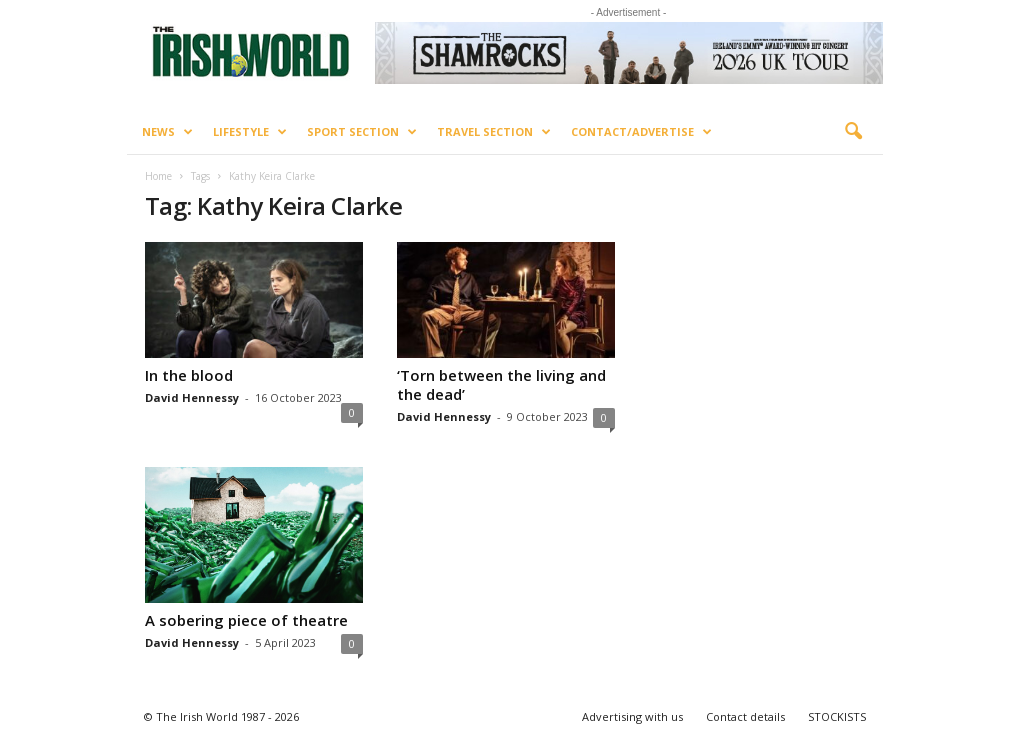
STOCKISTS (837, 716)
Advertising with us (632, 716)
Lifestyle (250, 132)
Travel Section (494, 132)
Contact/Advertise (641, 132)
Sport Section (362, 132)
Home (158, 176)
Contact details (745, 716)
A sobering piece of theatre (246, 620)
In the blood (189, 375)
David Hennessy (192, 397)
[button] (853, 132)
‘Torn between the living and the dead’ (501, 384)
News (167, 132)
